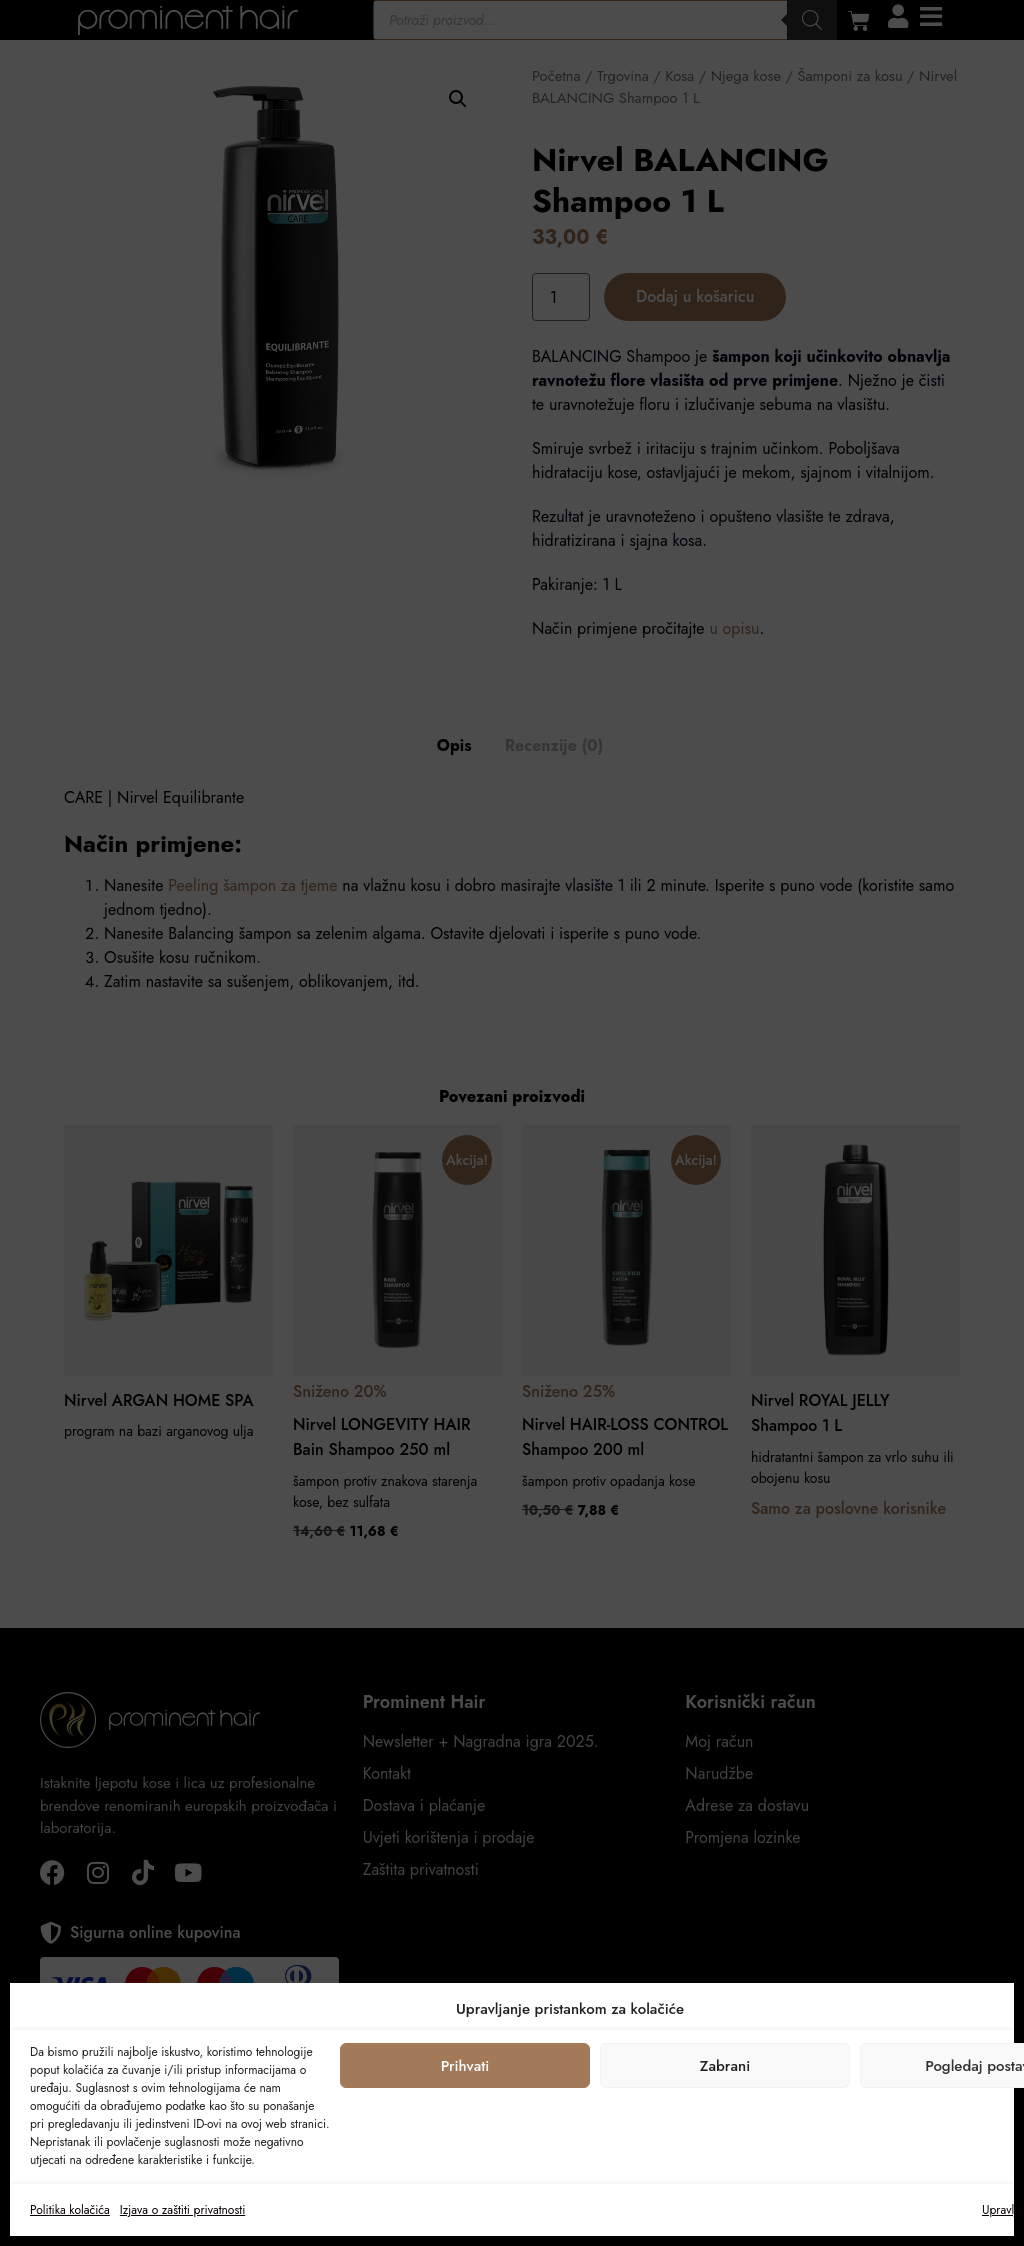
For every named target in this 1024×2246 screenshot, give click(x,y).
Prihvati (465, 2066)
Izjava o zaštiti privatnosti (182, 2210)
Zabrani (725, 2066)
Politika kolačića (70, 2210)
